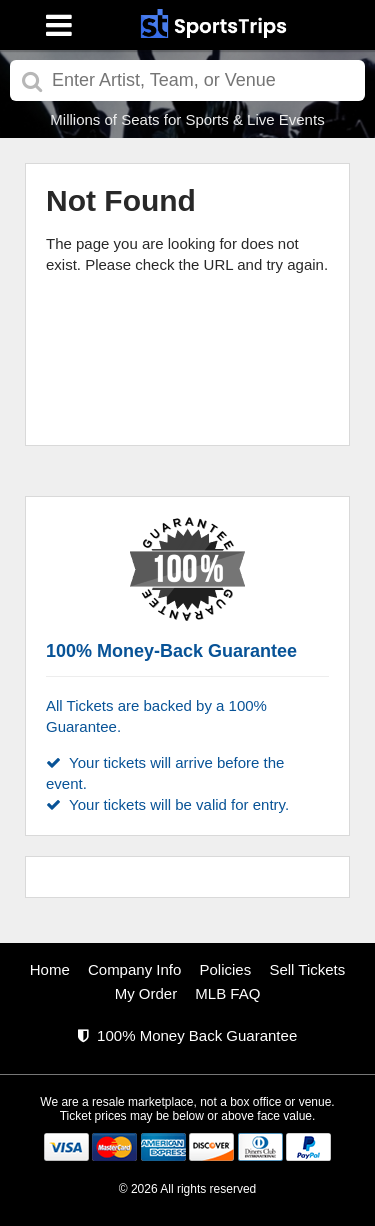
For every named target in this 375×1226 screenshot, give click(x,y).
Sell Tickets (307, 969)
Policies (226, 969)
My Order (146, 993)
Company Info (134, 969)
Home (50, 969)
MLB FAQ (227, 993)
